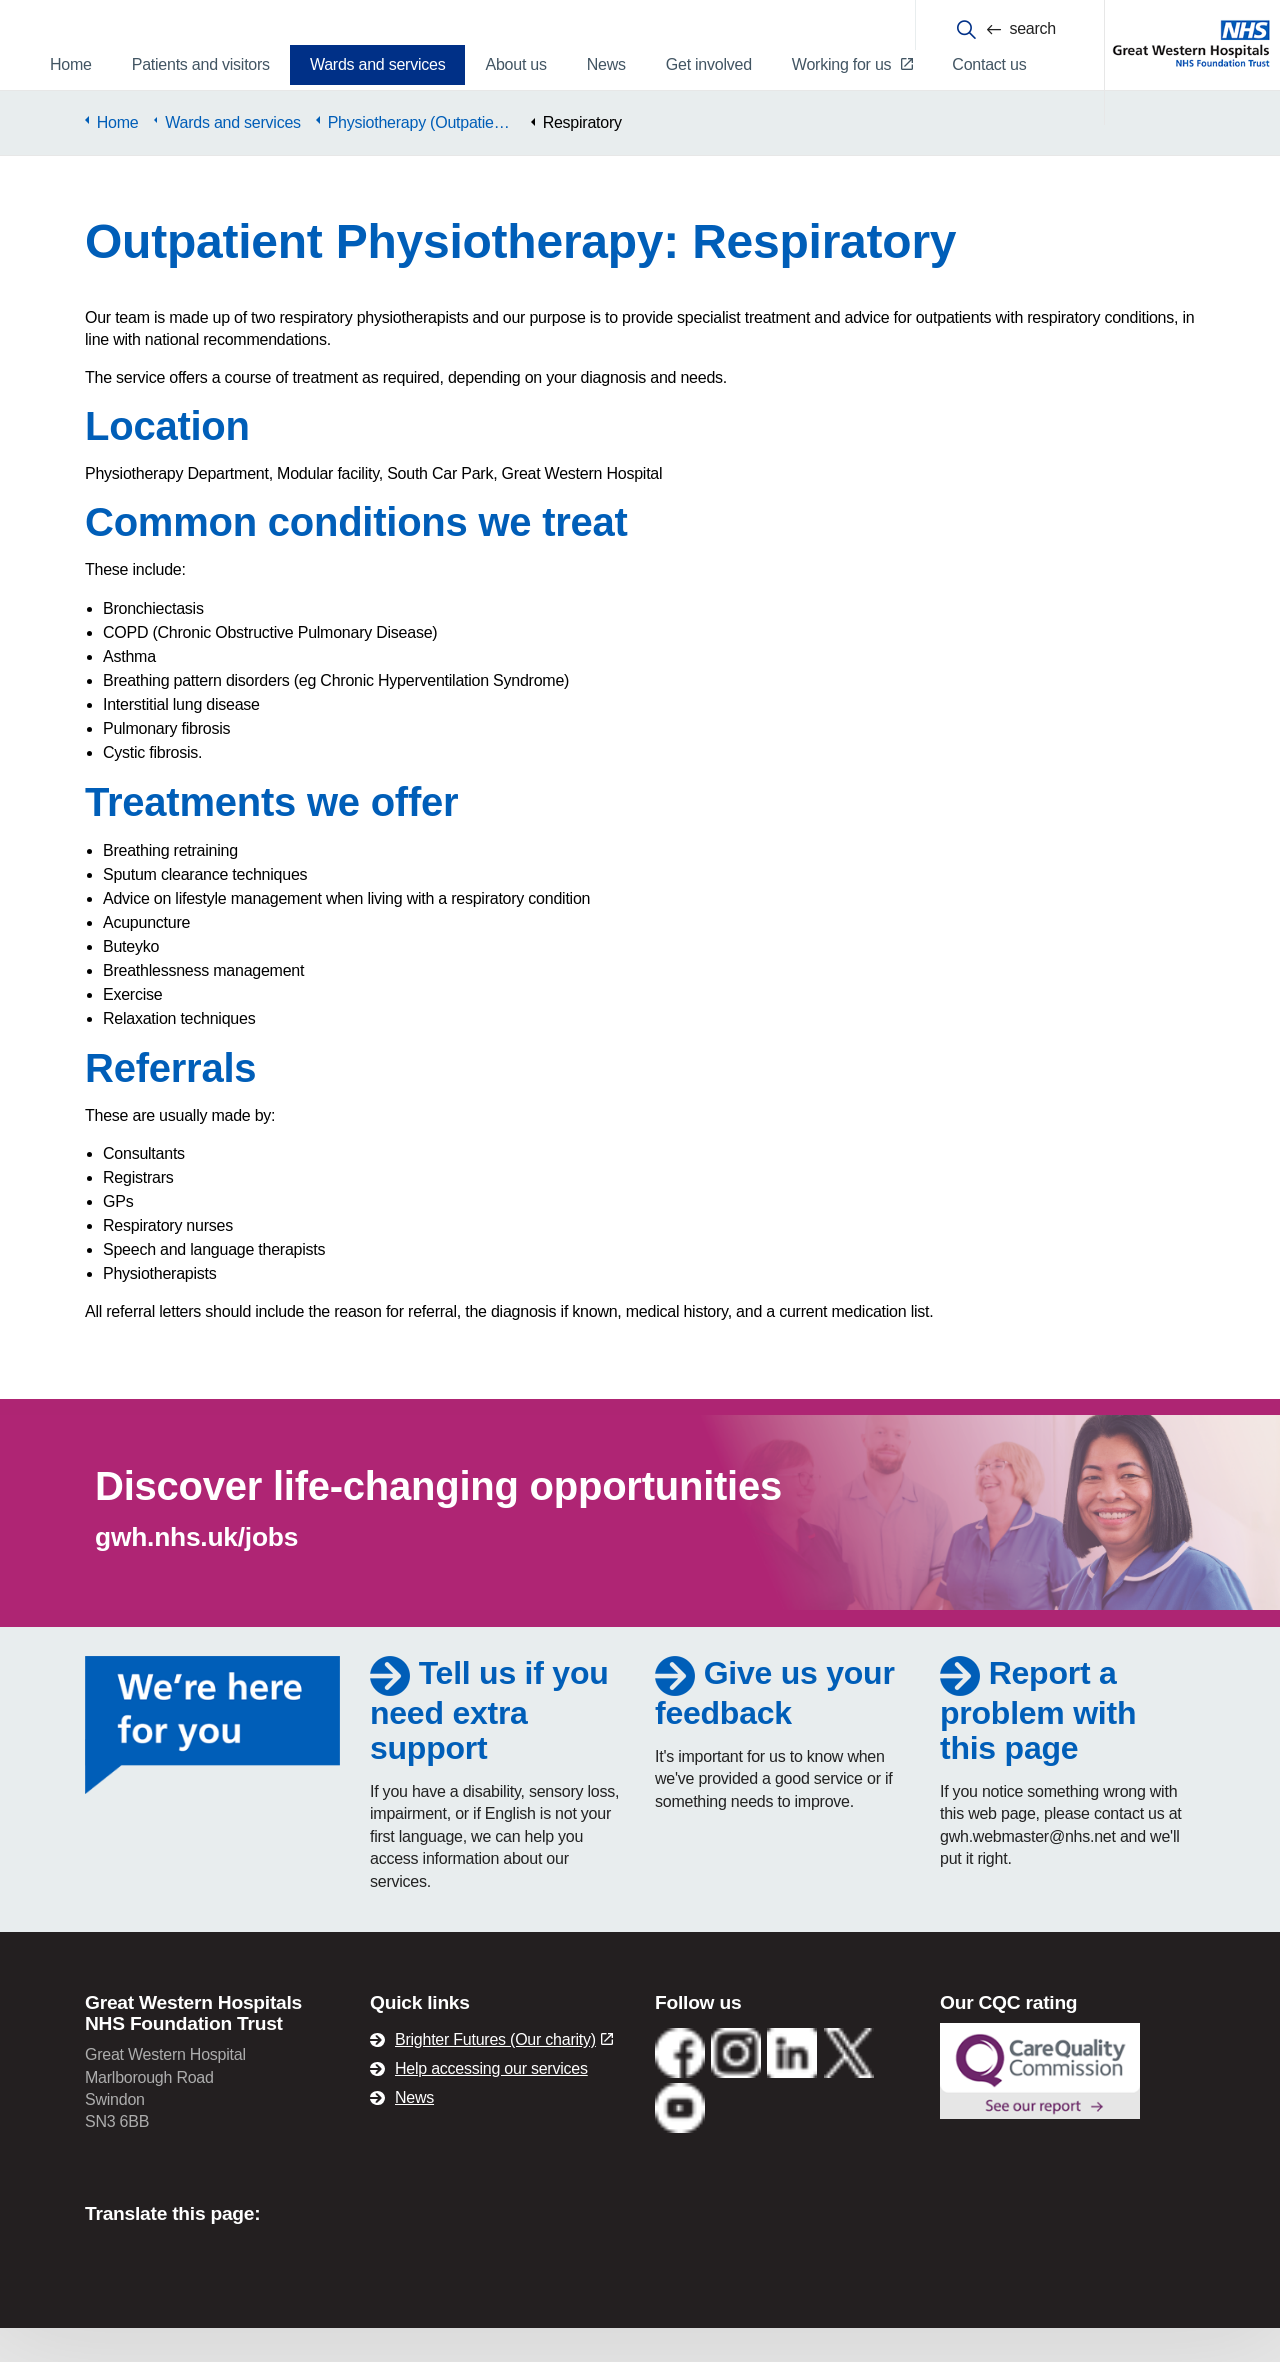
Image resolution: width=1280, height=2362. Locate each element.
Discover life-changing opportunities (438, 1520)
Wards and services (378, 64)
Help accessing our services (491, 2102)
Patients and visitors (201, 64)
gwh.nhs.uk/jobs (196, 1571)
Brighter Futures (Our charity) (504, 2073)
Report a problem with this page (1038, 1744)
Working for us (852, 64)
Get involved (709, 64)
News (606, 64)
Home (71, 64)
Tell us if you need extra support (489, 1744)
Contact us (989, 64)
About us (515, 64)
